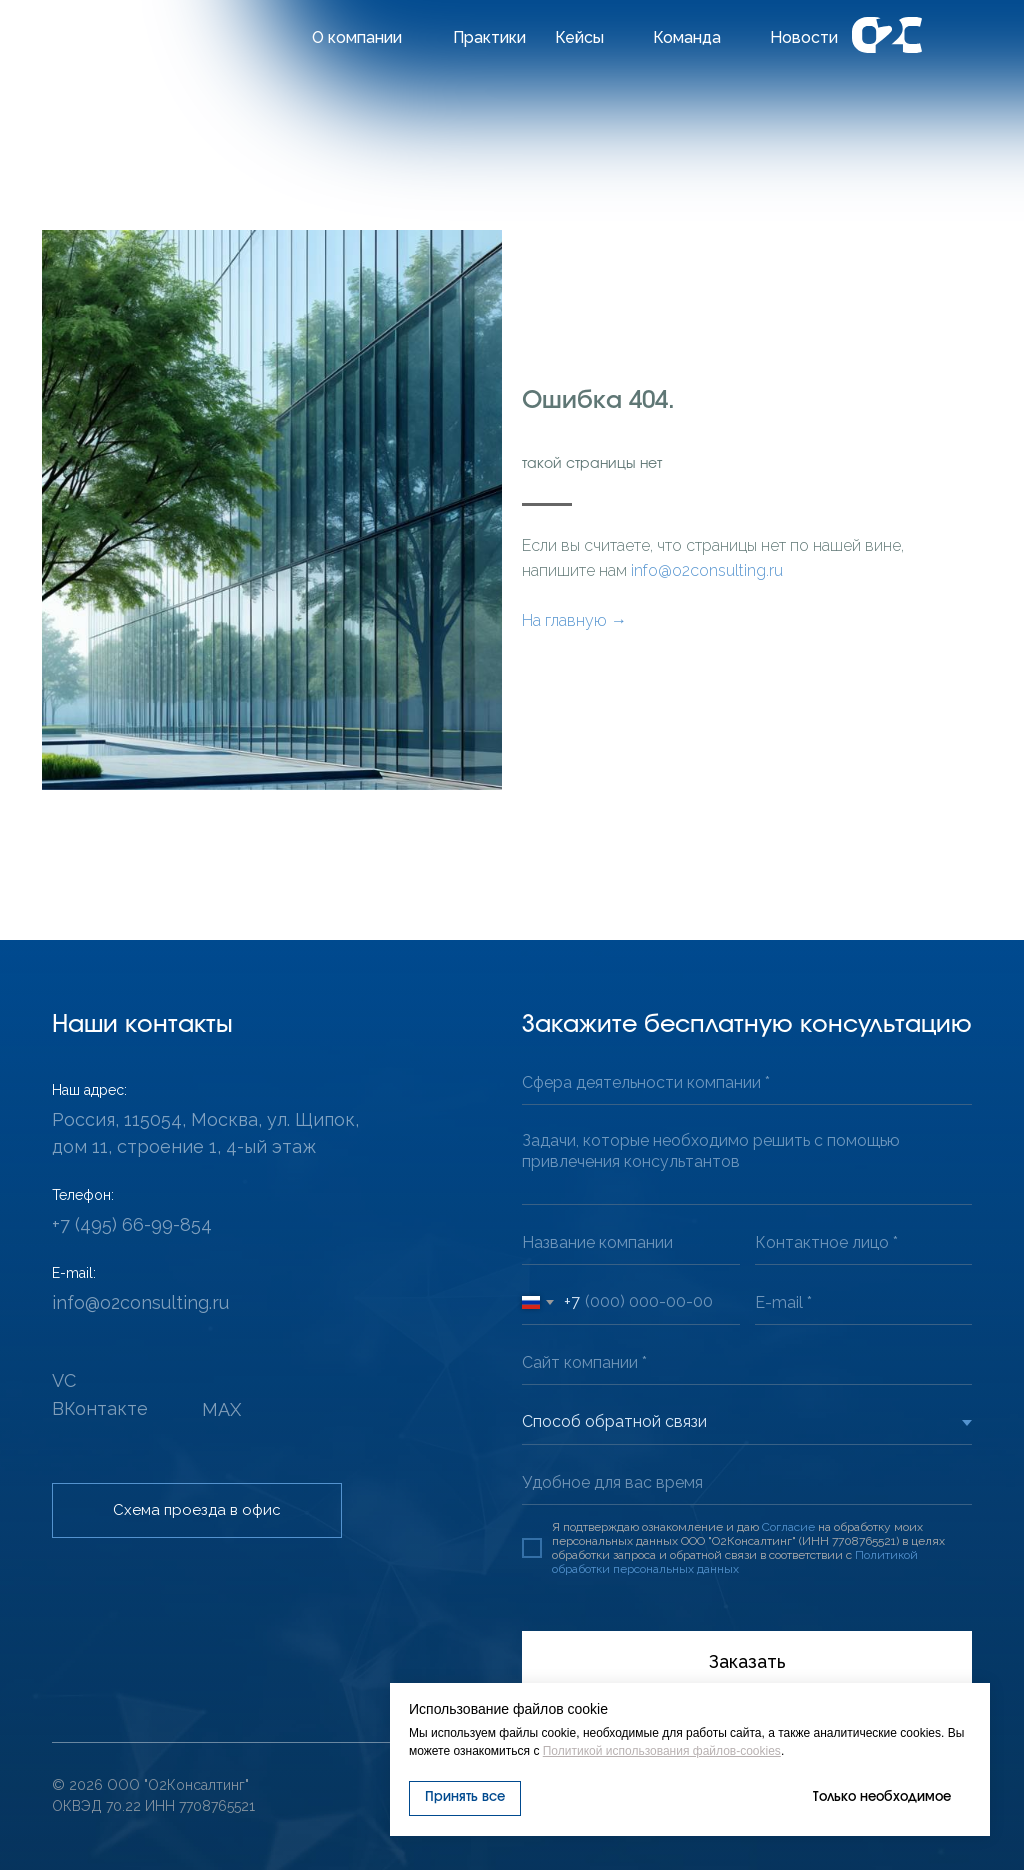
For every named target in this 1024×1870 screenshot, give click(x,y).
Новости (804, 37)
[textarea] (747, 1162)
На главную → (574, 620)
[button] (197, 1510)
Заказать (747, 1661)
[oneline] (747, 1082)
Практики (489, 37)
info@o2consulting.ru (707, 570)
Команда (687, 37)
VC (64, 1380)
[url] (747, 1362)
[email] (864, 1302)
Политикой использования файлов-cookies (662, 1751)
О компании (357, 37)
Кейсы (579, 37)
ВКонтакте (100, 1408)
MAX (221, 1409)
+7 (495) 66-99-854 (132, 1224)
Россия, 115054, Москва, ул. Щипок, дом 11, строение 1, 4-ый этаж (205, 1133)
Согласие (788, 1527)
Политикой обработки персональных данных (735, 1562)
